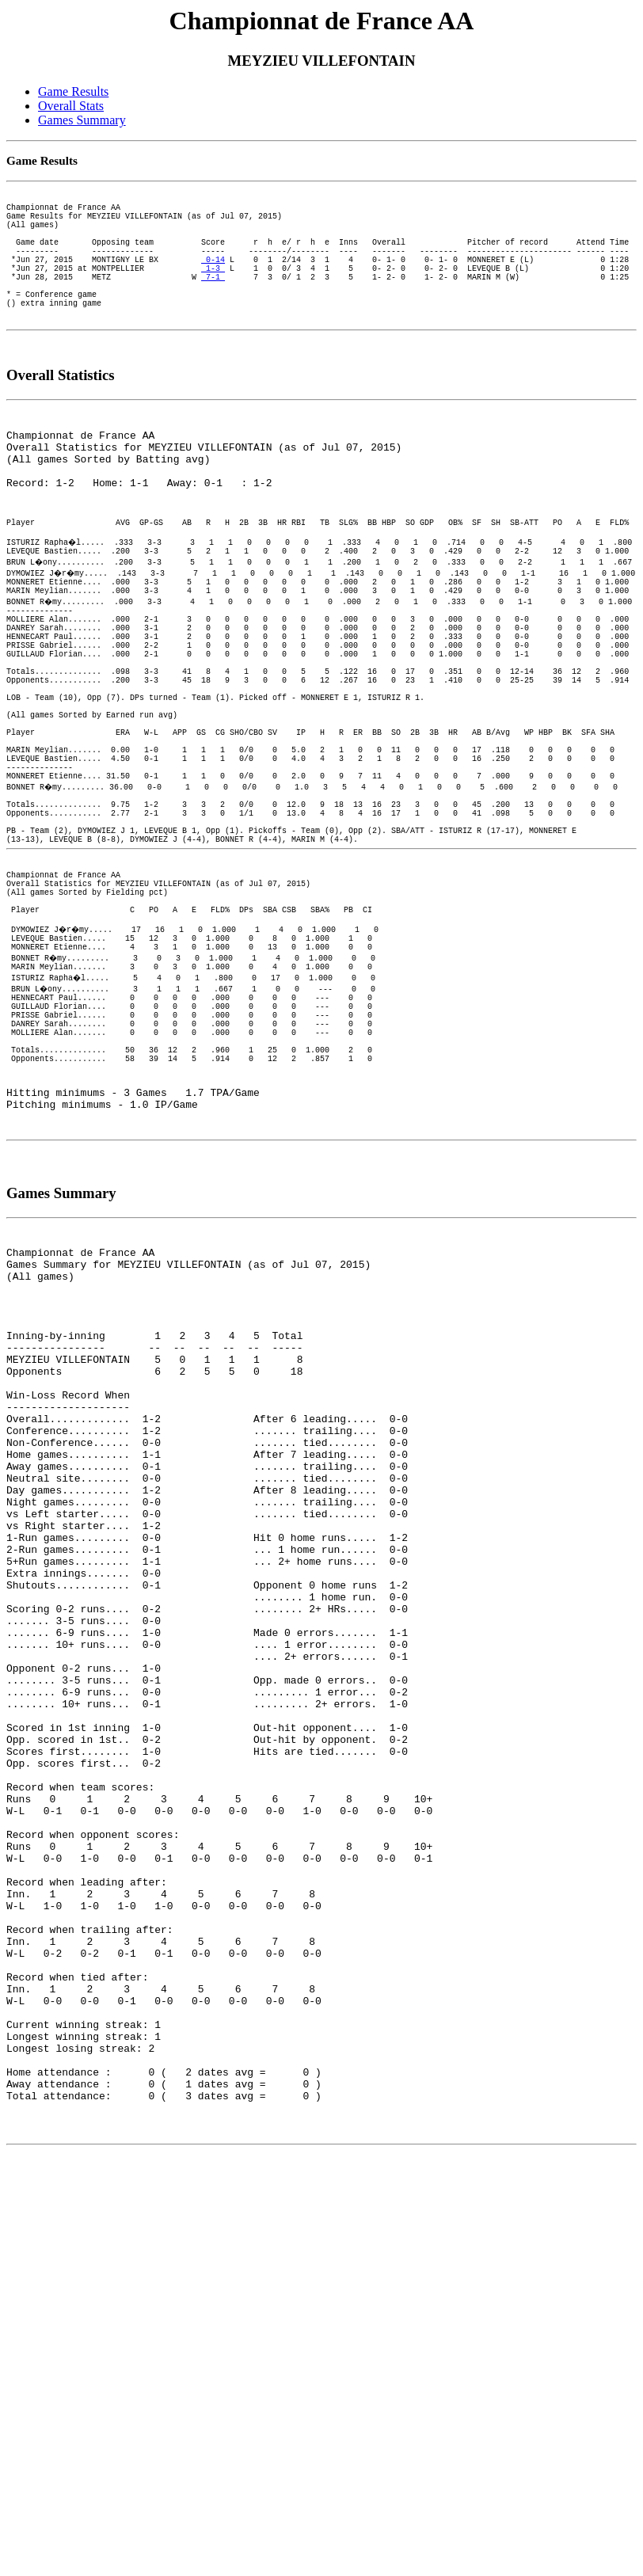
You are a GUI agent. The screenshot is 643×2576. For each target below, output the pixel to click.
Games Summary (82, 120)
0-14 (213, 280)
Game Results (73, 91)
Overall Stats (71, 105)
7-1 (213, 302)
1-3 (213, 291)
